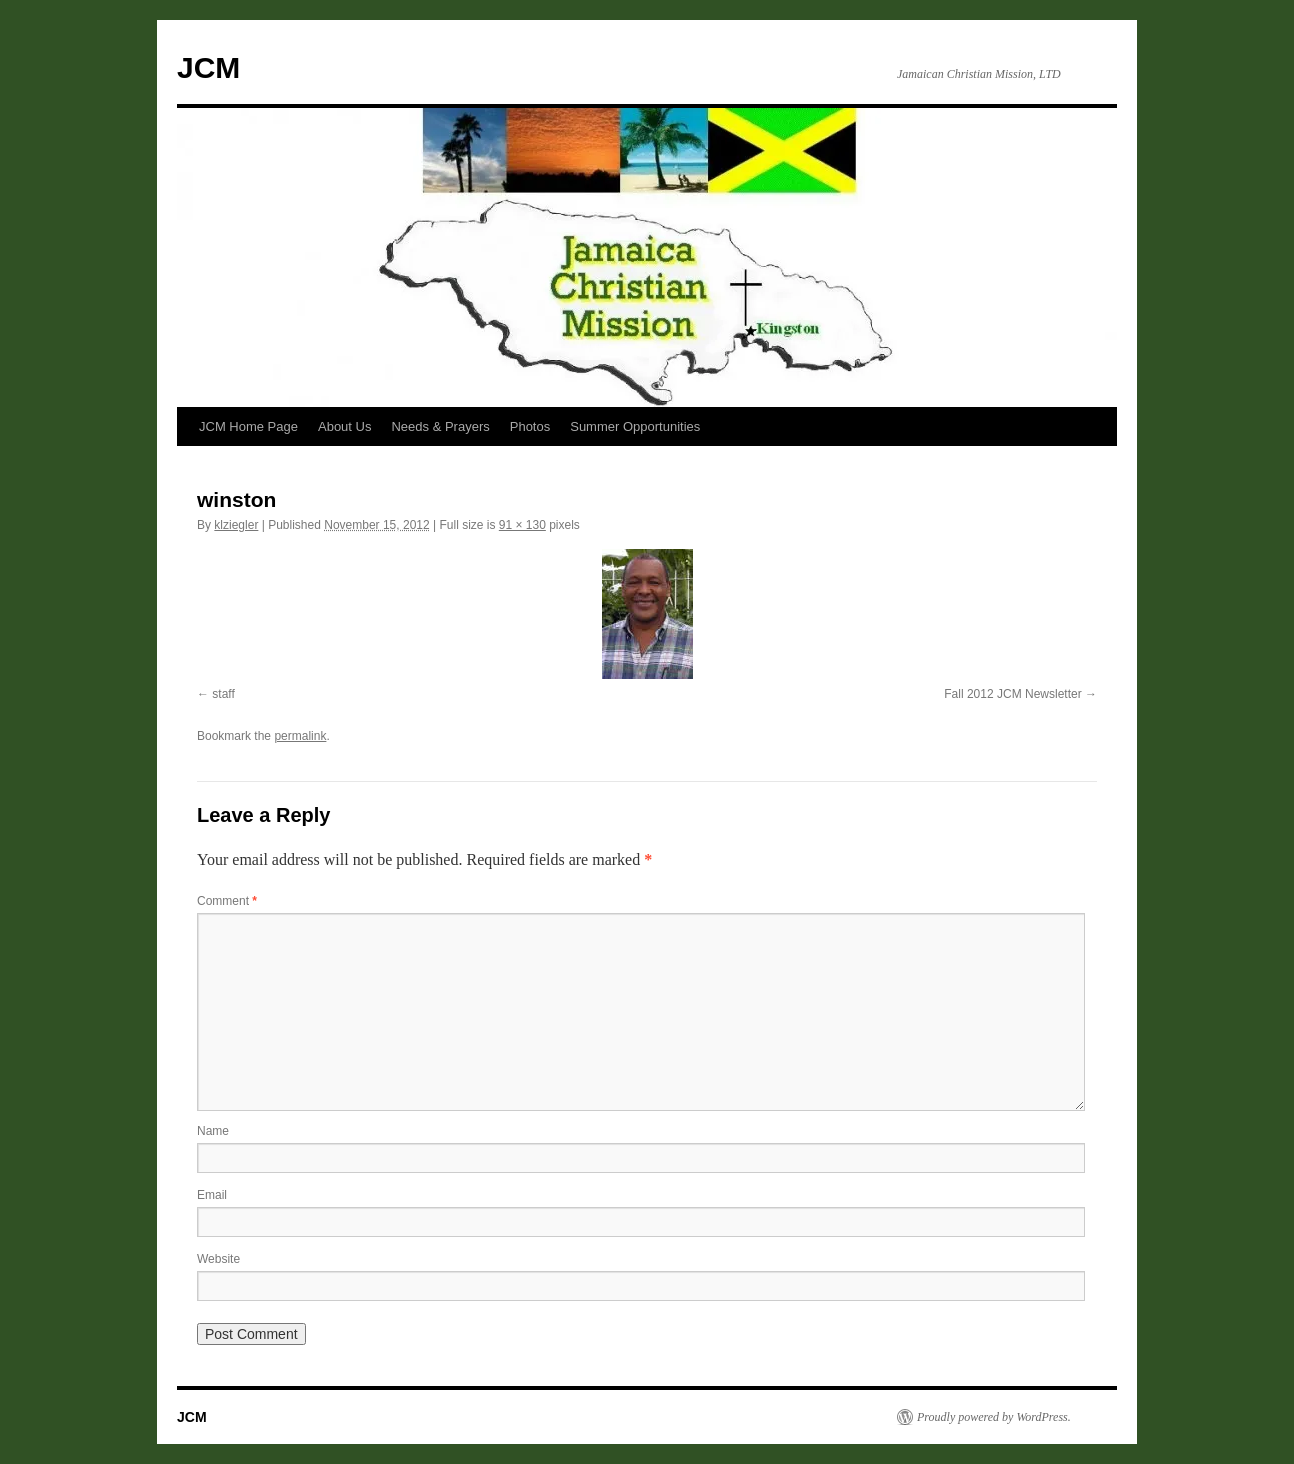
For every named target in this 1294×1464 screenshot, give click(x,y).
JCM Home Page (248, 426)
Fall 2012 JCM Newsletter (1012, 694)
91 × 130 (522, 525)
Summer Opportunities (635, 426)
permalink (300, 736)
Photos (530, 426)
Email (212, 1195)
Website (218, 1259)
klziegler (236, 525)
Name (213, 1131)
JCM (208, 67)
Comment (227, 901)
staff (223, 694)
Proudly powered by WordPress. (994, 1417)
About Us (344, 426)
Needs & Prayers (440, 426)
